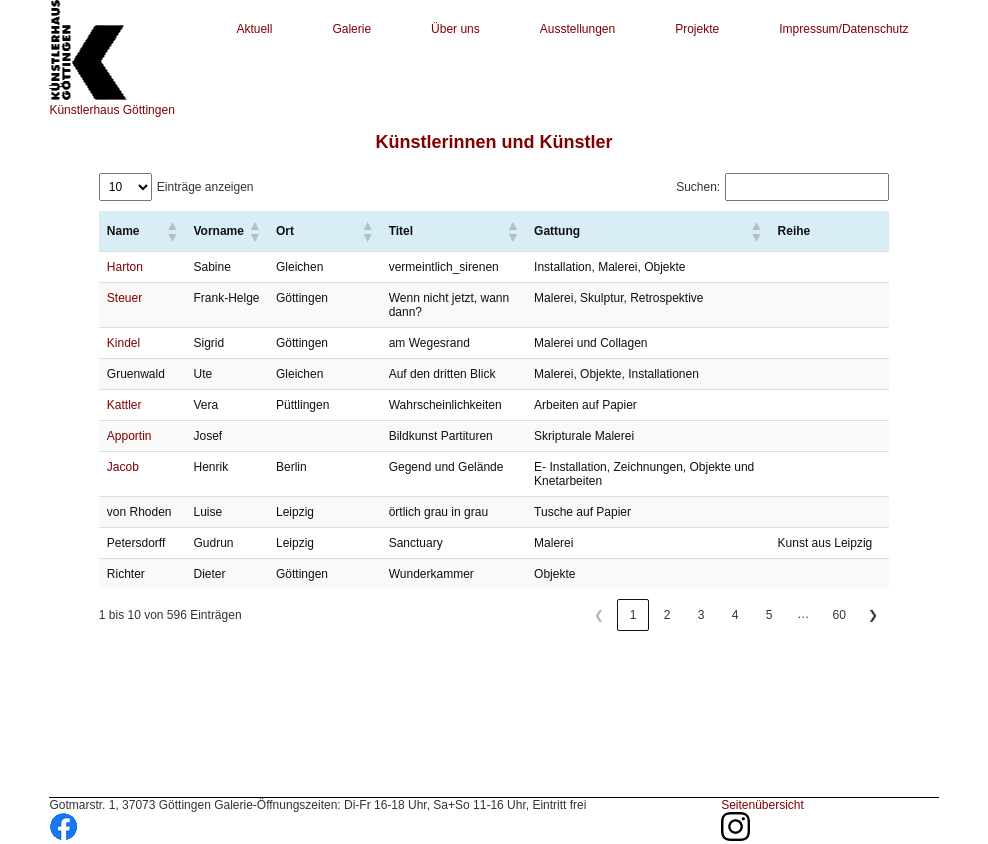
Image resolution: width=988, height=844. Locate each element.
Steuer (124, 298)
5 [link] (769, 615)
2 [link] (667, 615)
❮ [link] (599, 615)
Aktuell (254, 29)
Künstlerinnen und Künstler (493, 142)
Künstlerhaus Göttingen (111, 110)
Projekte (697, 29)
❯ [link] (873, 615)
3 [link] (701, 615)
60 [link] (839, 615)
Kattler (124, 405)
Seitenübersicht (762, 805)
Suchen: (698, 187)
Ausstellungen (577, 29)
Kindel (123, 343)
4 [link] (735, 615)
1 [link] (633, 615)
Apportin (129, 436)
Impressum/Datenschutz (843, 29)
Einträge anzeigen (205, 187)
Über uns (455, 29)
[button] (171, 231)
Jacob (123, 467)
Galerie (351, 29)
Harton (125, 267)
